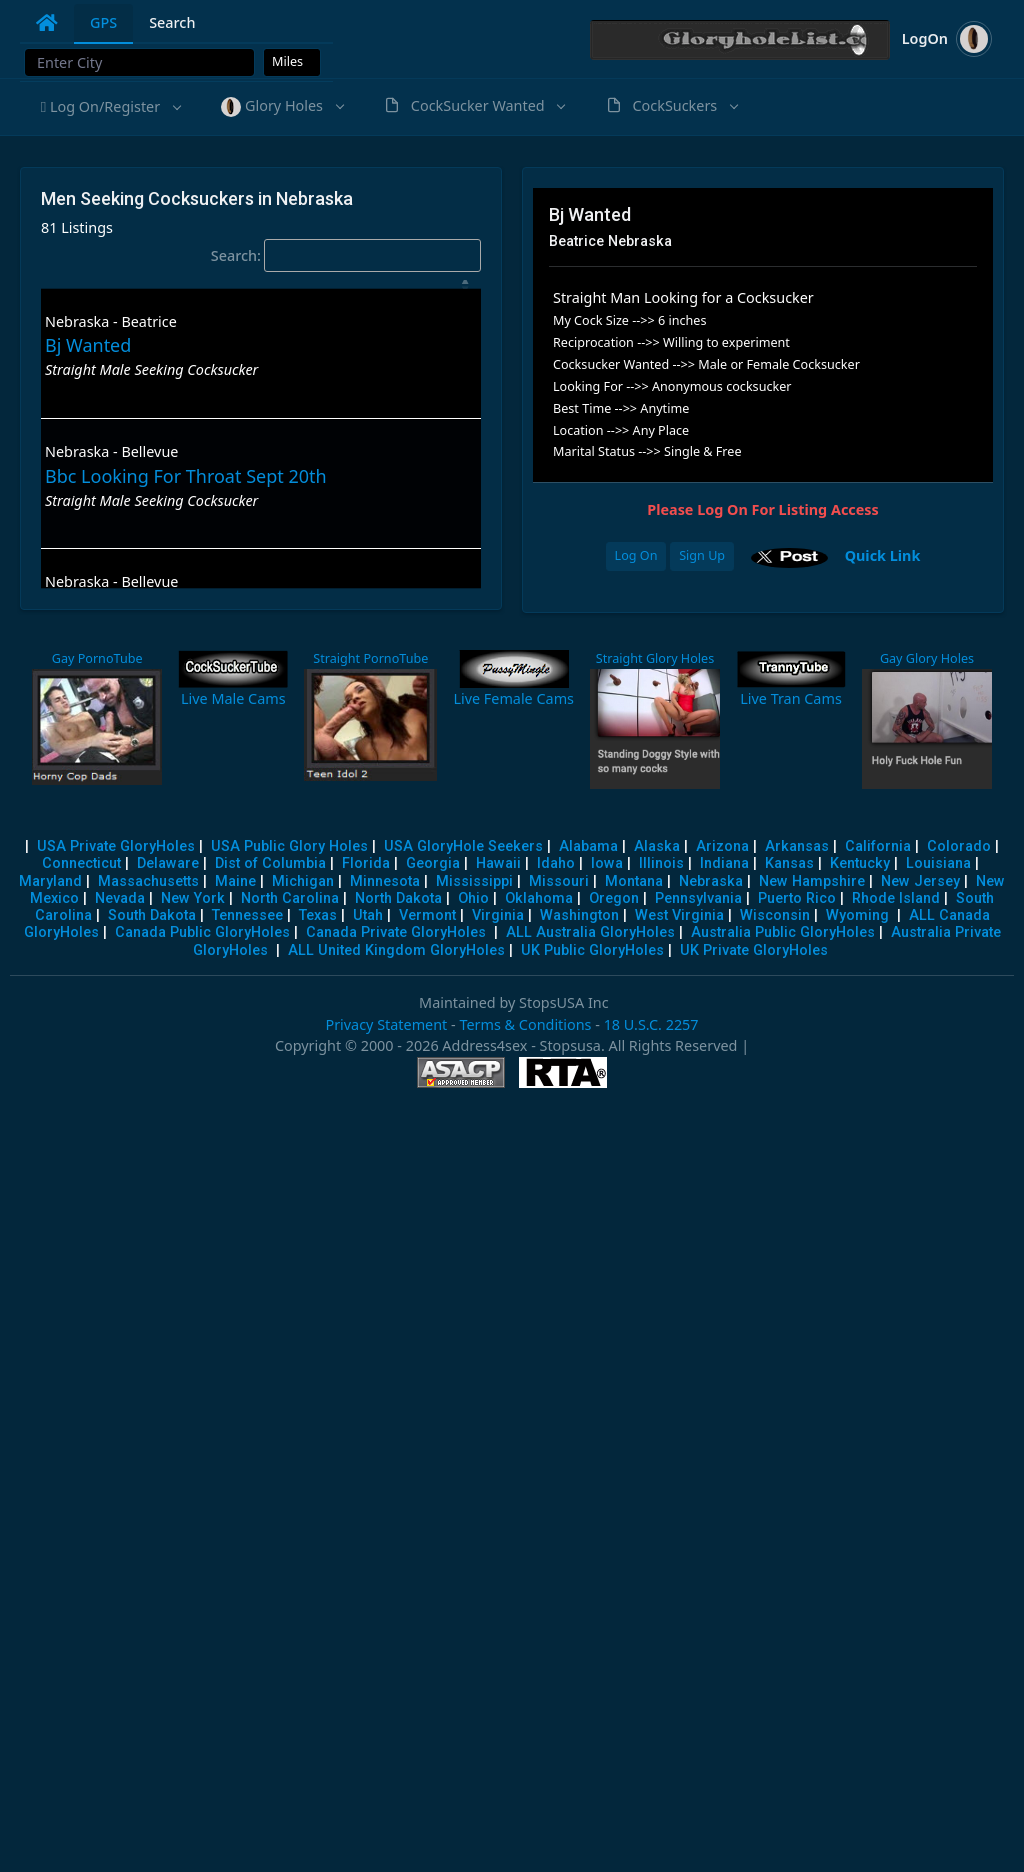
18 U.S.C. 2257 (651, 1024)
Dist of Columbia (270, 863)
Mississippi (474, 881)
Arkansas (797, 846)
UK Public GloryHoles (592, 950)
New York (193, 898)
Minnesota (385, 881)
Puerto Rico (797, 898)
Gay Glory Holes (927, 658)
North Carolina (290, 898)
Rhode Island (896, 898)
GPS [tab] (103, 22)
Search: (346, 256)
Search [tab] (172, 22)
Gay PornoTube (97, 658)
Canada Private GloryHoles (396, 932)
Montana (634, 881)
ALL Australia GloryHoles (590, 932)
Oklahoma (539, 898)
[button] (110, 107)
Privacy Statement (386, 1024)
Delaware (168, 863)
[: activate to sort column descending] (261, 284)
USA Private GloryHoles (116, 846)
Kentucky (860, 863)
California (878, 846)
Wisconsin (775, 915)
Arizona (722, 846)
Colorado (959, 846)
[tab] (47, 23)
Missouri (559, 881)
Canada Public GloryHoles (202, 932)
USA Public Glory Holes (289, 846)
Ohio (473, 898)
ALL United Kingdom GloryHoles (396, 950)
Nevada (120, 898)
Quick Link (883, 554)
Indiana (724, 863)
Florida (366, 863)
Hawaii (498, 863)
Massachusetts (148, 881)
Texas (318, 915)
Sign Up (702, 555)
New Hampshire (812, 881)
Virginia (498, 915)
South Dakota (152, 915)
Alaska (657, 846)
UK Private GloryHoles (754, 950)
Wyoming (857, 915)
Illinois (661, 863)
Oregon (614, 898)
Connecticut (81, 863)
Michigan (303, 881)
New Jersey (920, 881)
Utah (368, 915)
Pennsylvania (698, 898)
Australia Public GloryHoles (783, 932)
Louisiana (938, 863)
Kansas (789, 863)
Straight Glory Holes (655, 658)
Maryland (50, 881)
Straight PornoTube (370, 658)
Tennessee (247, 915)
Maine (235, 881)
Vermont (427, 915)
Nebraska (711, 881)
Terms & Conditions (525, 1024)
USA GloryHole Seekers (463, 846)
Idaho (556, 863)
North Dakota (398, 898)
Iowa (607, 863)
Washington (579, 915)
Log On (636, 555)
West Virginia (679, 915)
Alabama (588, 846)
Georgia (433, 863)
